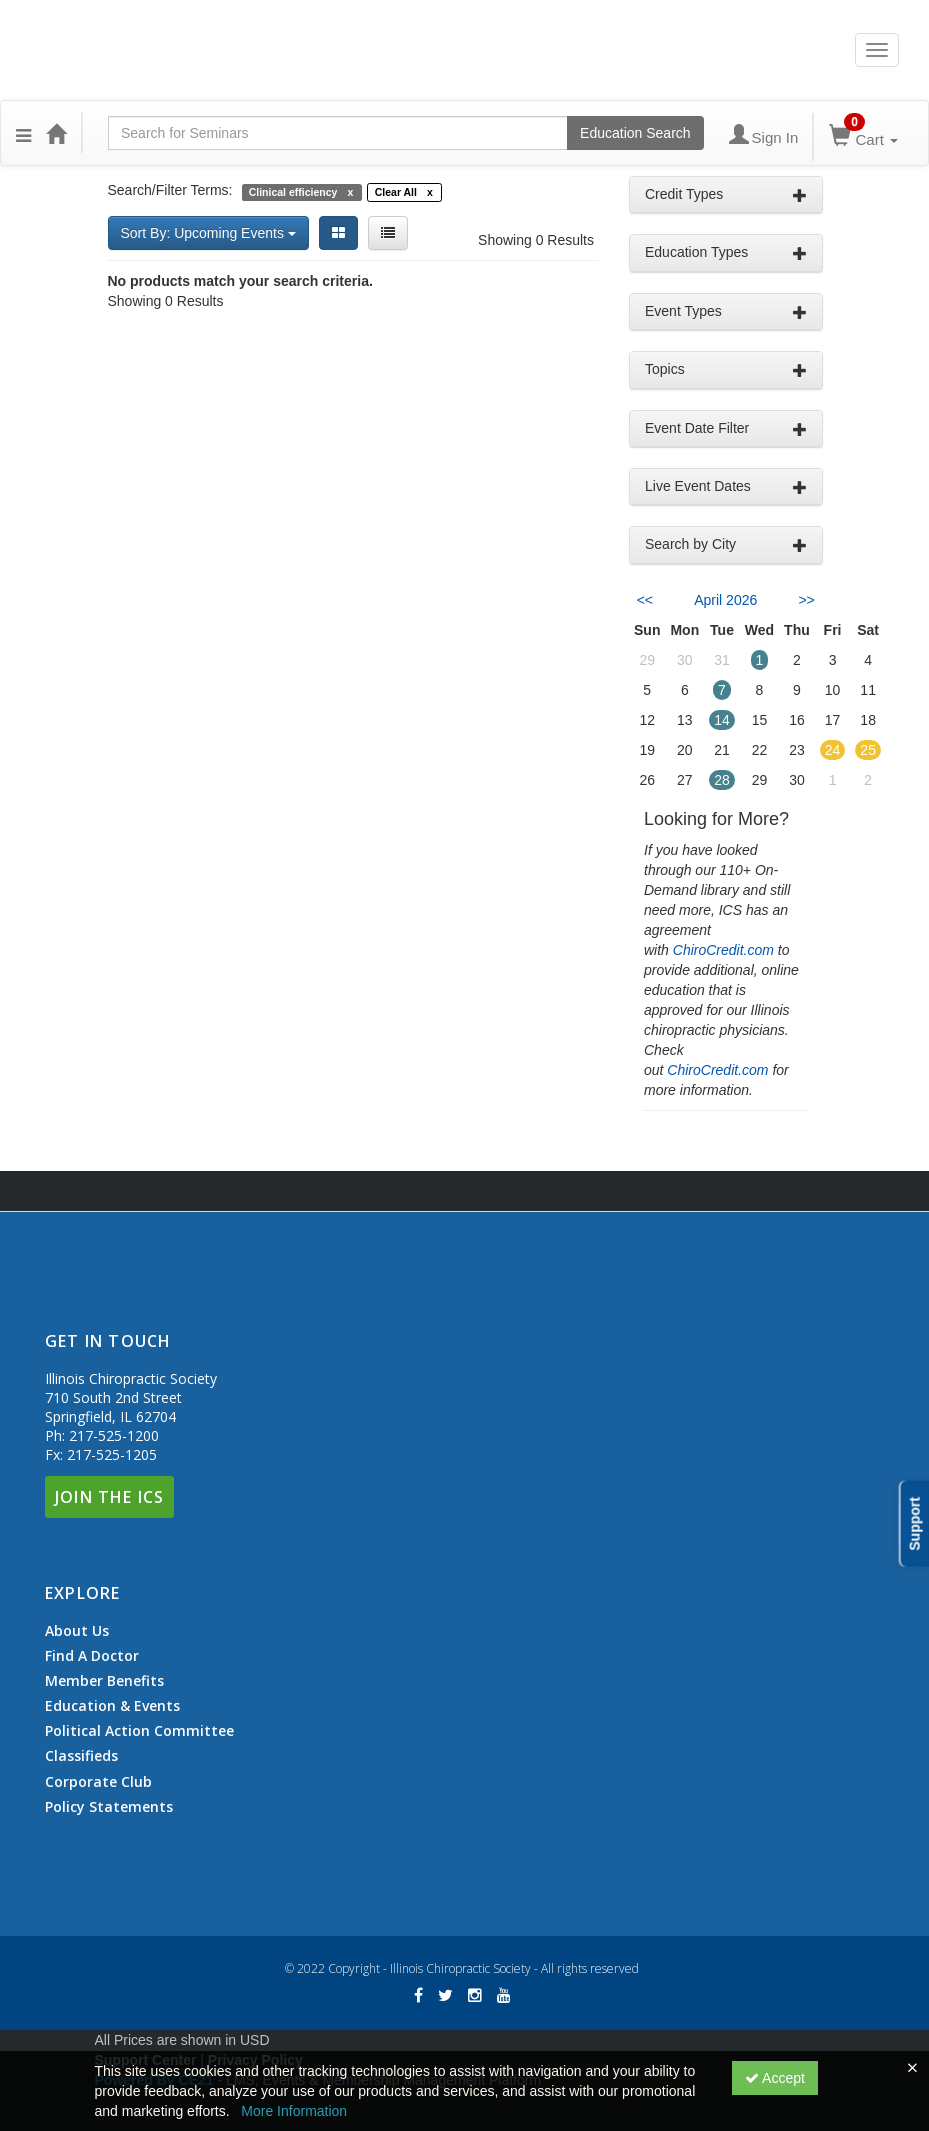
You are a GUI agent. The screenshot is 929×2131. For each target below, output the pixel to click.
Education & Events (112, 1706)
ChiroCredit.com (723, 950)
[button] (23, 133)
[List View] (388, 233)
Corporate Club (98, 1782)
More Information (294, 2111)
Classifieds (81, 1756)
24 (833, 750)
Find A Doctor (92, 1656)
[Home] (56, 133)
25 (868, 750)
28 (722, 780)
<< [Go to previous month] (645, 600)
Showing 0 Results (536, 240)
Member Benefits (104, 1681)
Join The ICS (109, 1497)
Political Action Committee (139, 1731)
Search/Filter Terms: (170, 190)
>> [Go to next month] (806, 600)
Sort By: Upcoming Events (208, 233)
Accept (775, 2078)
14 (722, 720)
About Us (77, 1631)
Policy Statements (109, 1806)
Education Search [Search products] (635, 133)
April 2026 (725, 600)
